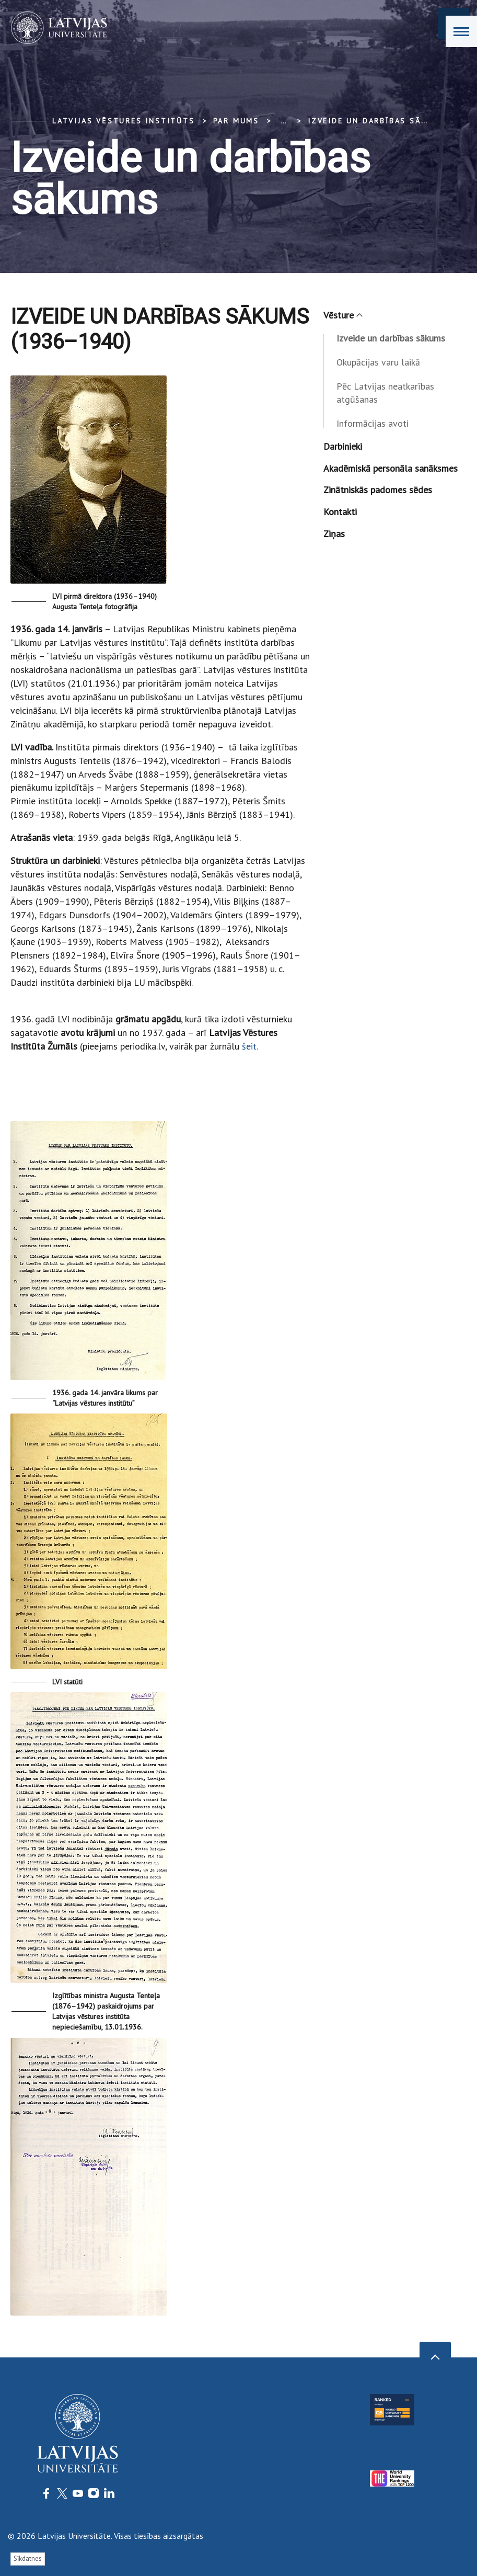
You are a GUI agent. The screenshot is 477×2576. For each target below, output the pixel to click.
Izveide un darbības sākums (377, 121)
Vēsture (342, 315)
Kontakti (340, 512)
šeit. (250, 1046)
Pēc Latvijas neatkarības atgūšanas (385, 393)
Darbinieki (342, 446)
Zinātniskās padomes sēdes (377, 490)
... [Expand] (283, 121)
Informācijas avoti (372, 423)
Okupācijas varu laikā (378, 362)
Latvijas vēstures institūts (123, 121)
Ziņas (334, 534)
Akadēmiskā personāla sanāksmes (390, 468)
